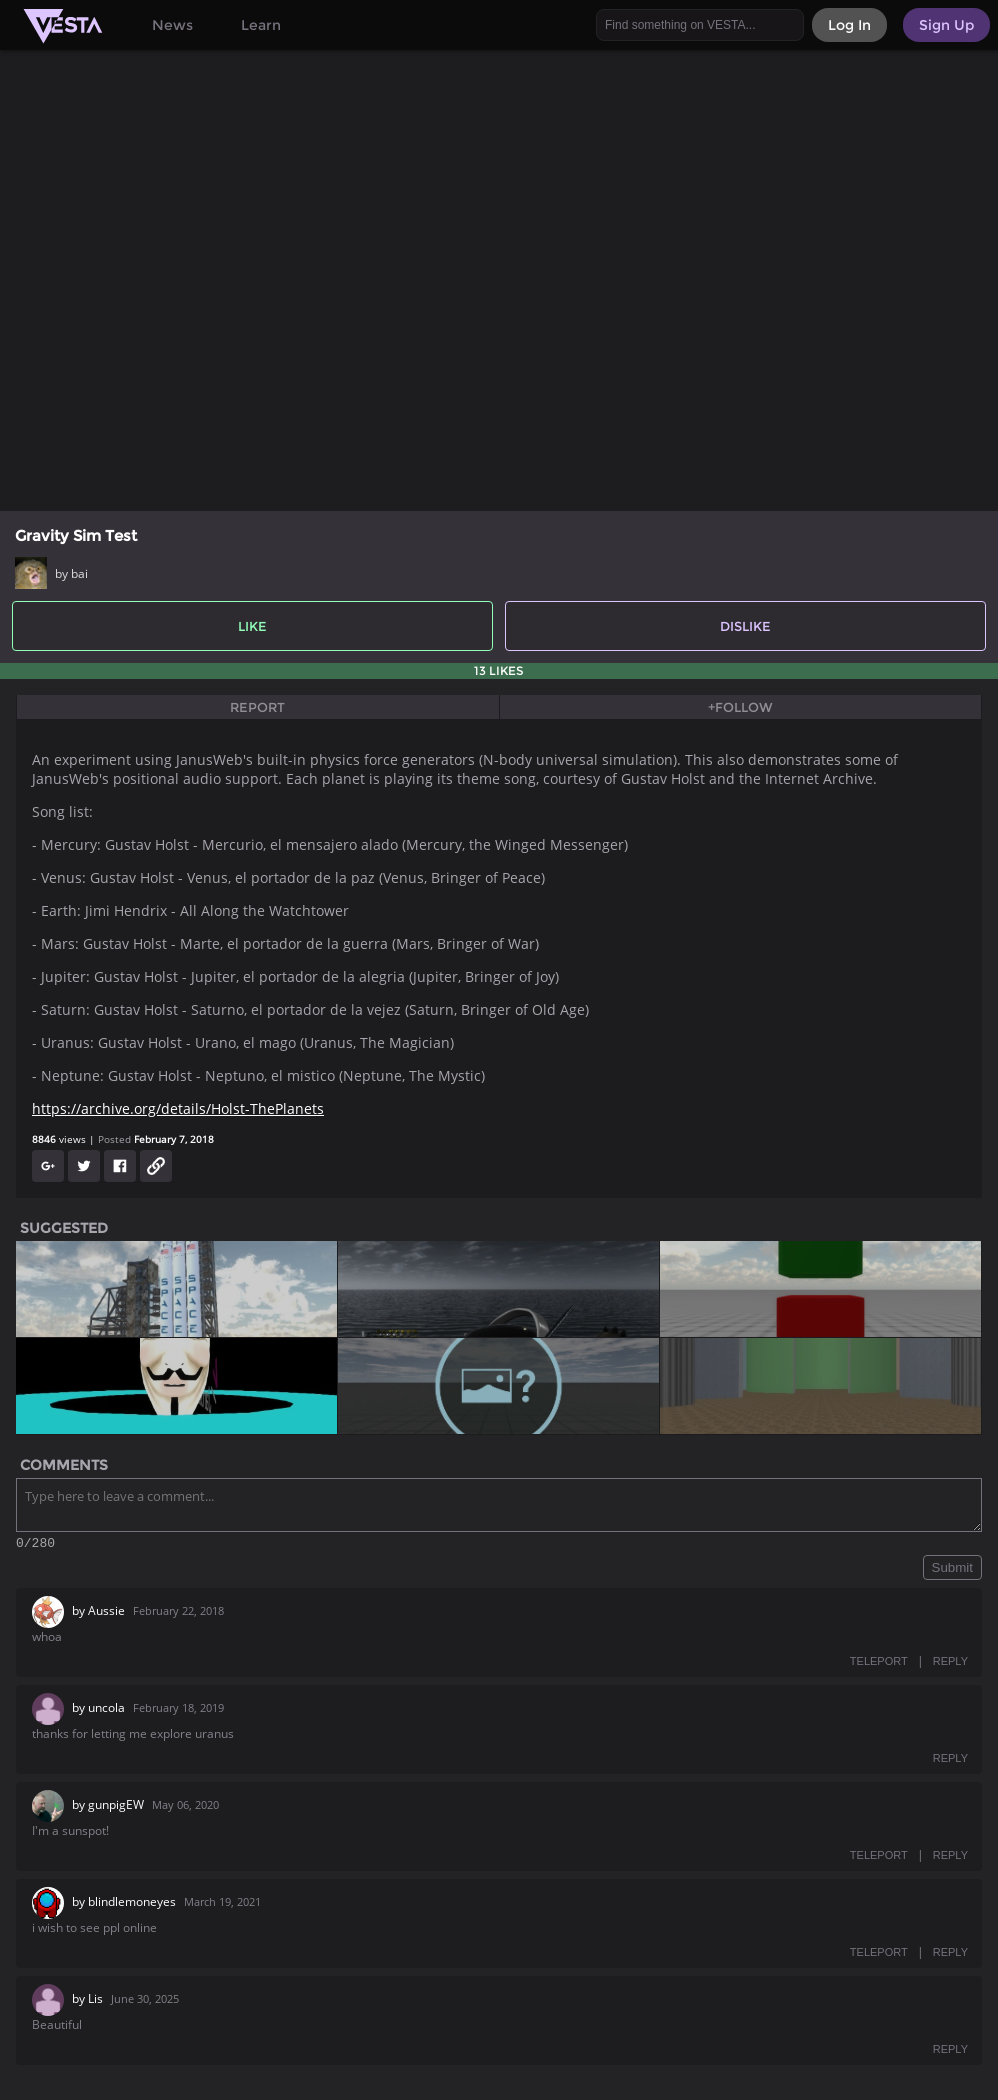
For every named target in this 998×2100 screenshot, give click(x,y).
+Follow (740, 707)
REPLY (950, 1664)
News (172, 25)
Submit (952, 1570)
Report (257, 707)
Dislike (745, 626)
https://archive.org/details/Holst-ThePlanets (178, 1108)
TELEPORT (879, 1664)
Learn (261, 25)
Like (252, 626)
